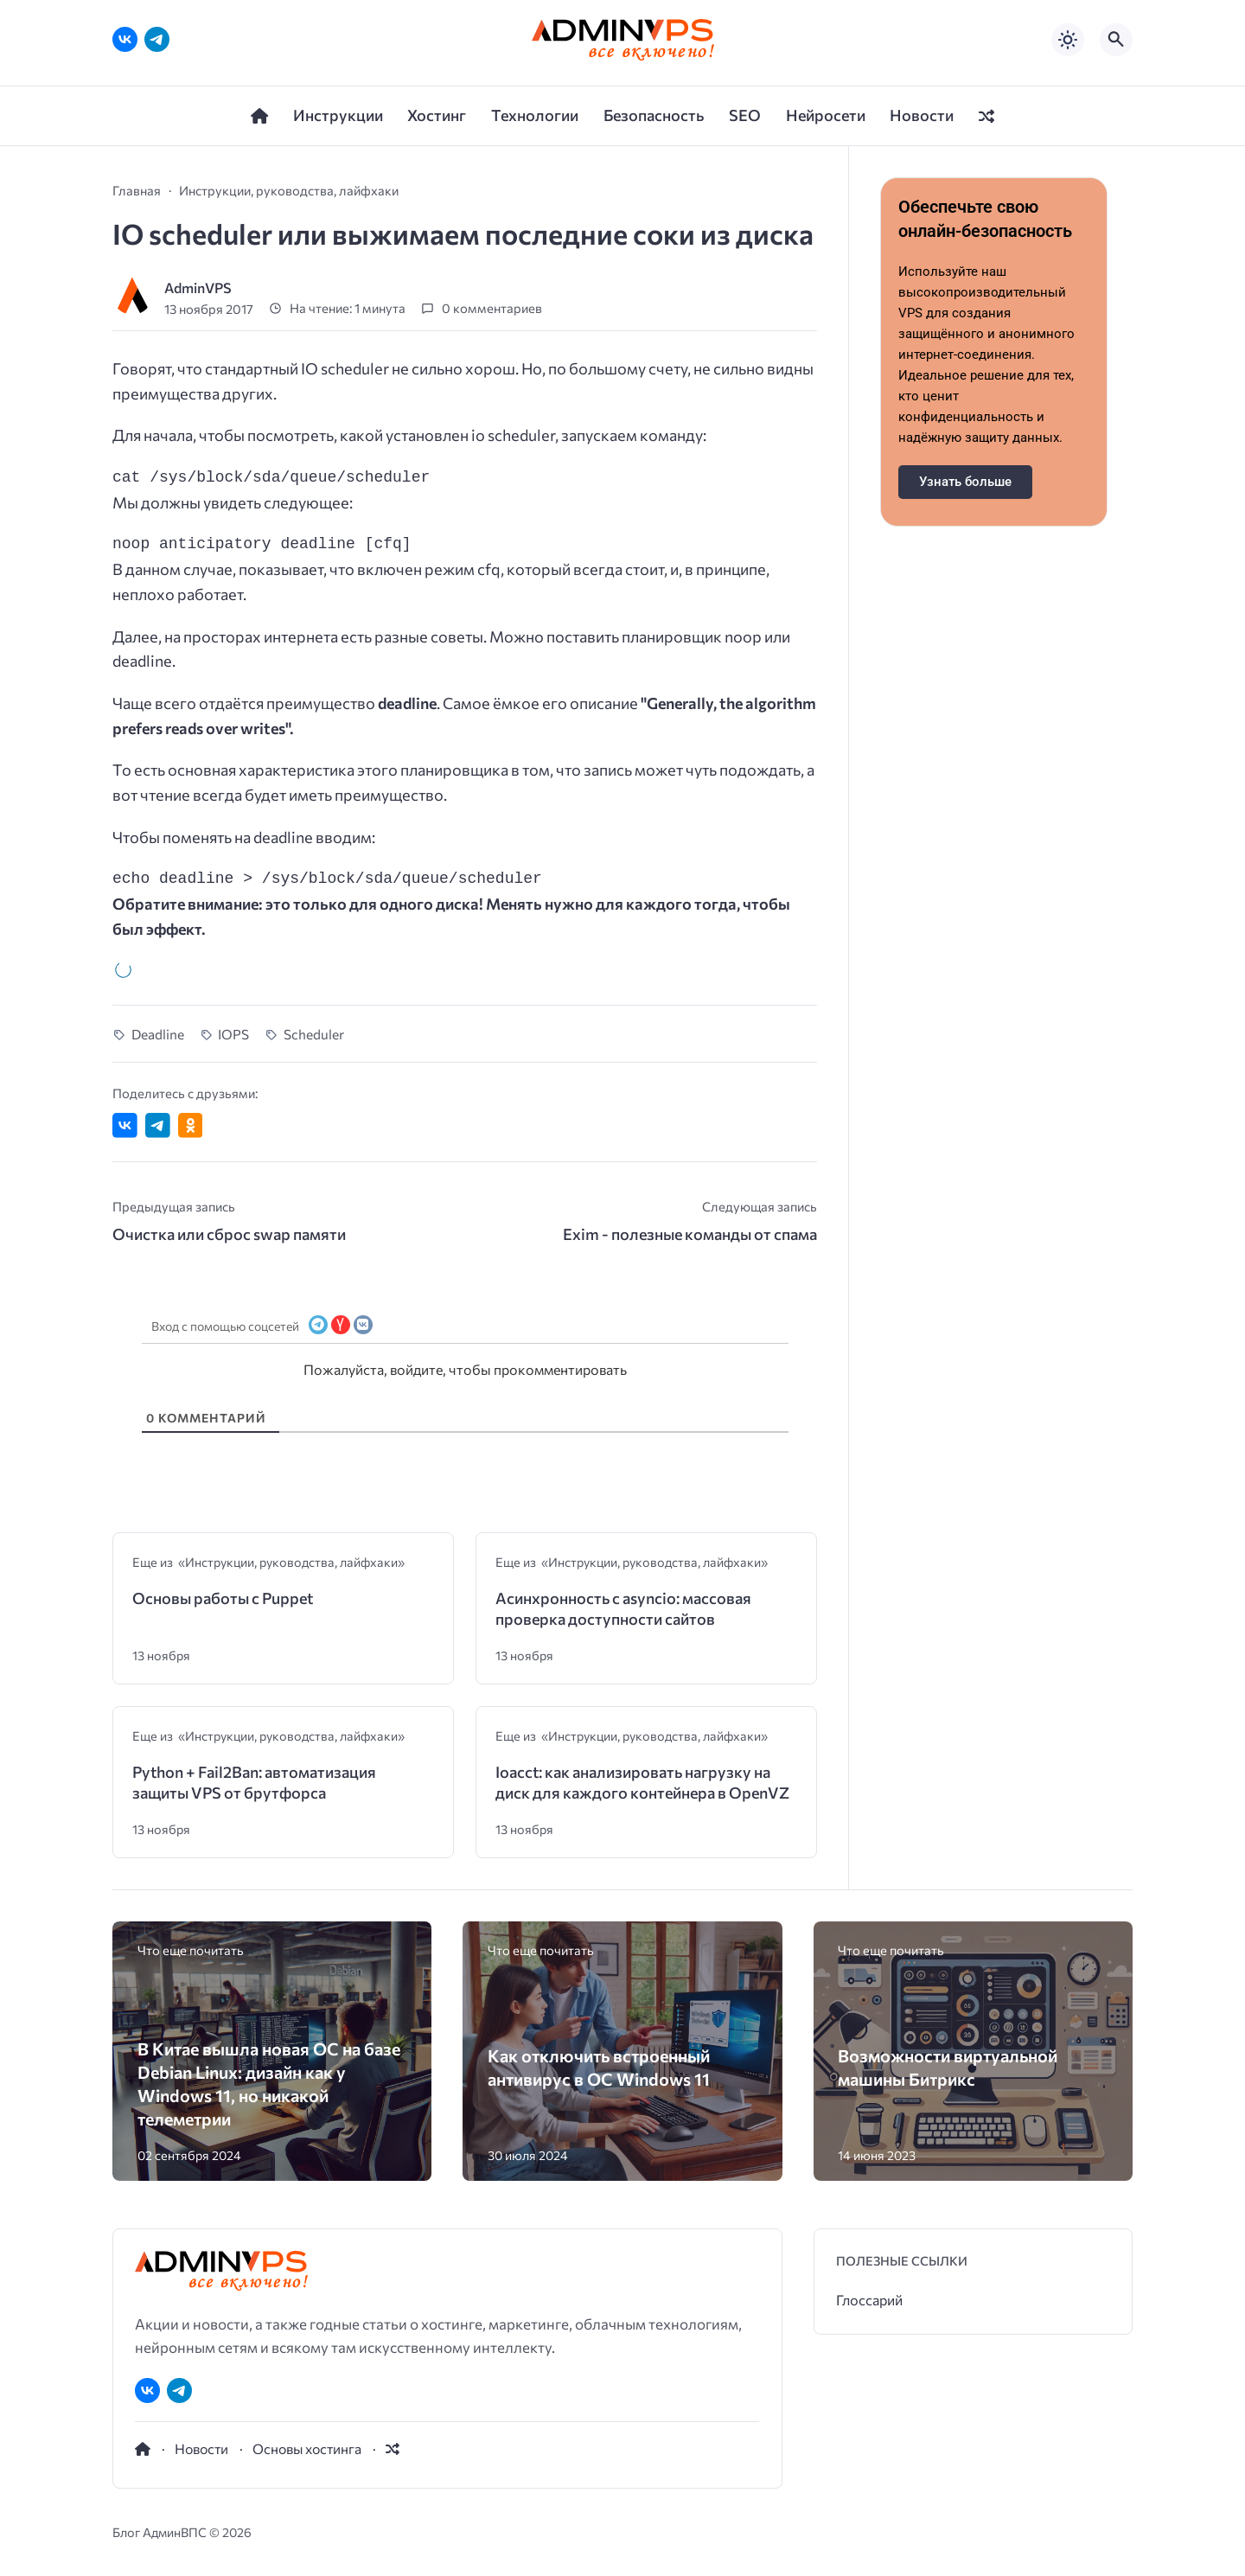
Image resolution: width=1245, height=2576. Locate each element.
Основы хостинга (306, 2448)
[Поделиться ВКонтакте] (124, 1125)
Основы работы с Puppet (222, 1598)
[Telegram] (156, 39)
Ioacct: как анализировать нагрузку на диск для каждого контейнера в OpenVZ (642, 1782)
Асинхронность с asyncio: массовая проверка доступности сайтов (623, 1608)
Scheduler (314, 1034)
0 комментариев (492, 308)
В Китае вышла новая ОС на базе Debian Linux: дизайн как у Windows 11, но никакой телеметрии (268, 2083)
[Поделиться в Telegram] (157, 1125)
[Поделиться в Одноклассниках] (190, 1125)
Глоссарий (869, 2300)
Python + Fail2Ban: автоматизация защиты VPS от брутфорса (254, 1782)
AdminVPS (198, 287)
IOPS (233, 1034)
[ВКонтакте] (124, 39)
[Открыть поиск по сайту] (1116, 39)
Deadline (157, 1034)
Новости (201, 2448)
